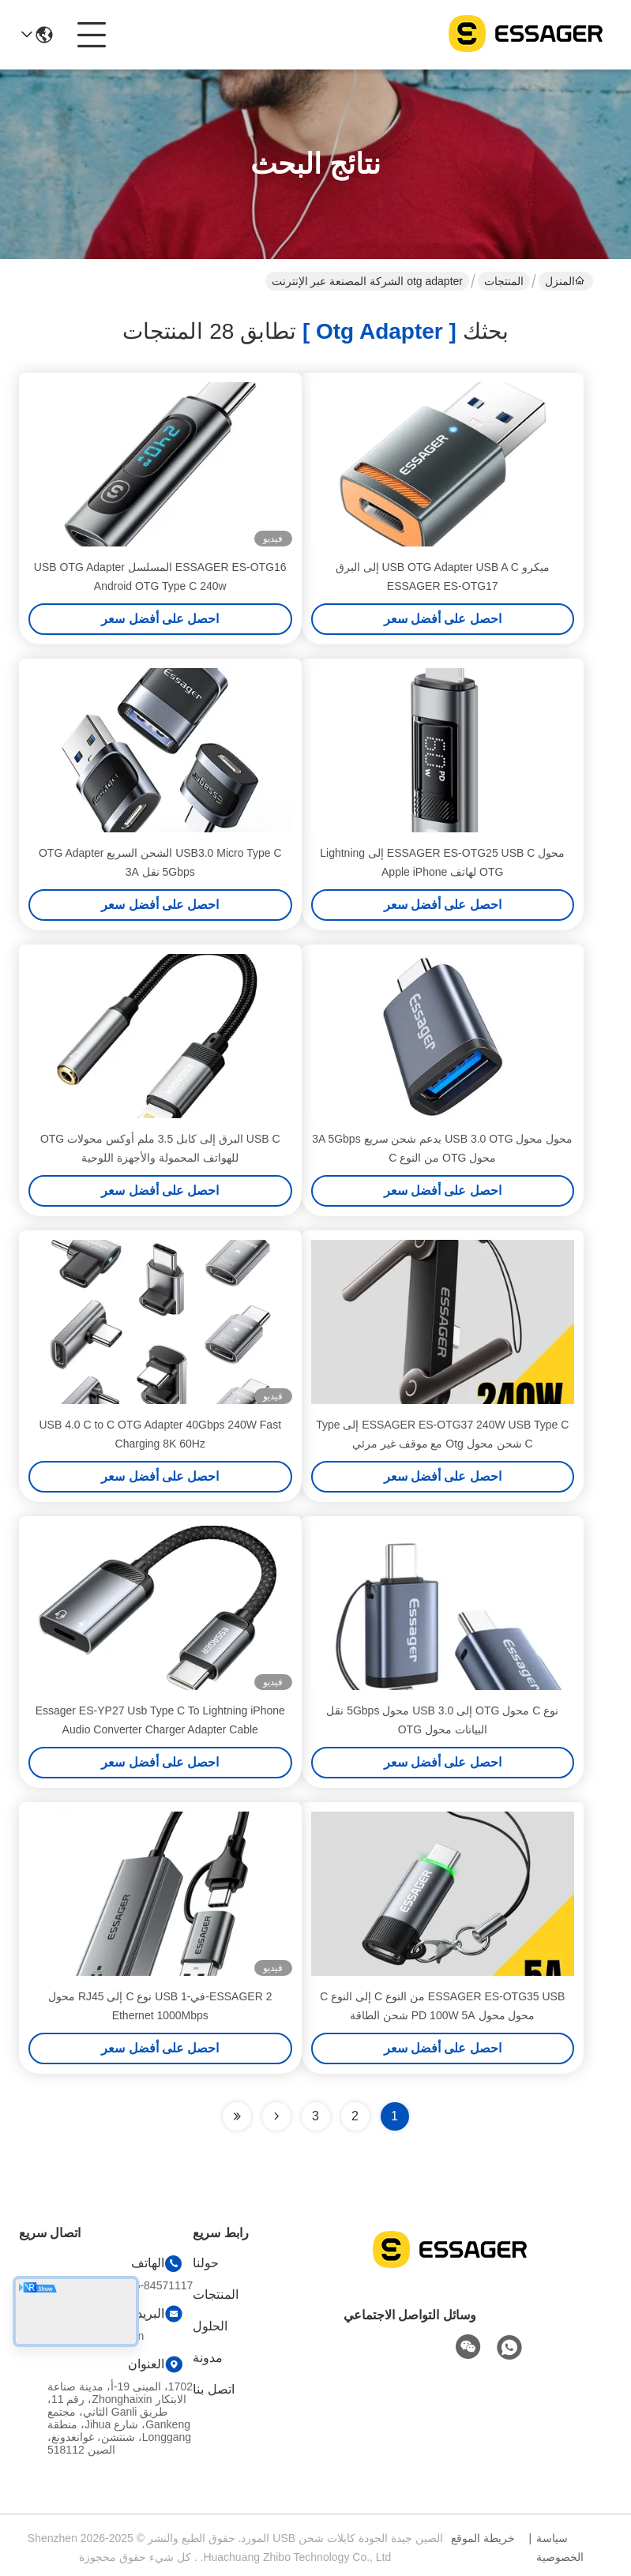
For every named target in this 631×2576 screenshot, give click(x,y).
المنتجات (504, 281)
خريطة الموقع (483, 2538)
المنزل (564, 281)
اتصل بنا (213, 2389)
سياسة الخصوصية (560, 2547)
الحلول (210, 2326)
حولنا (206, 2263)
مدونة (208, 2357)
